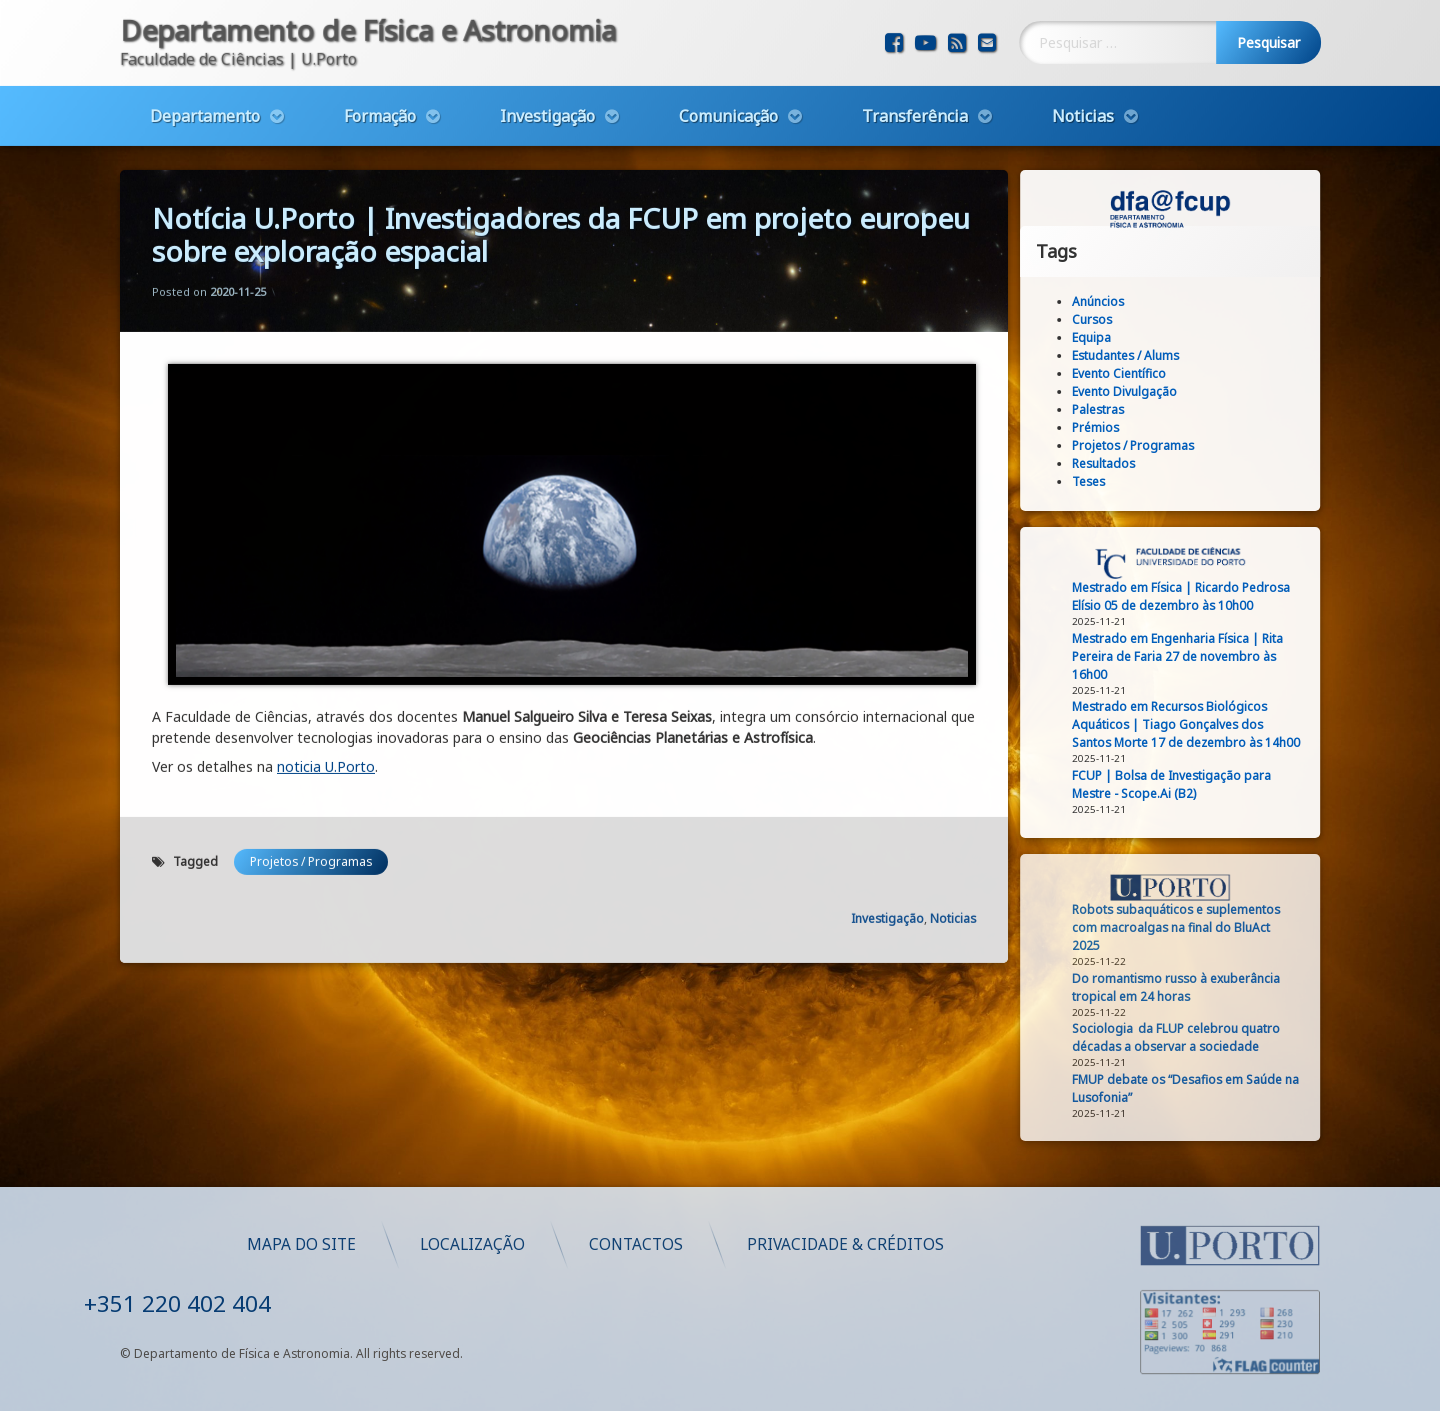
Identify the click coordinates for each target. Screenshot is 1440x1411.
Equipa (1109, 337)
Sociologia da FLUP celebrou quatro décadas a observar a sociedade (1194, 1037)
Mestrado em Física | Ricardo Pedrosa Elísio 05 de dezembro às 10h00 (1199, 596)
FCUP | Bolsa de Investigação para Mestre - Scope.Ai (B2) (1189, 784)
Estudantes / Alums (1143, 355)
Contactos (932, 1244)
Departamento (205, 107)
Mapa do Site (597, 1244)
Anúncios (1116, 301)
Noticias (1083, 107)
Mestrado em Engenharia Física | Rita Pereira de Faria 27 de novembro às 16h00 (1195, 656)
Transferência (915, 107)
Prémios (1113, 427)
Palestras (1116, 409)
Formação (380, 107)
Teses (1106, 481)
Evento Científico (1137, 373)
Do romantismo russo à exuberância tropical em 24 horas (1194, 987)
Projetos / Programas (311, 814)
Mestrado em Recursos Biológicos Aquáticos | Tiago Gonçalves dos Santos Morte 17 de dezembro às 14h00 (1204, 724)
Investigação (547, 107)
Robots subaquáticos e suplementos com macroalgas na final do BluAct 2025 (1194, 927)
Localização (768, 1244)
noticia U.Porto (326, 719)
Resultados (1121, 463)
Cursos (1110, 319)
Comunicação (728, 107)
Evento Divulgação (1142, 391)
